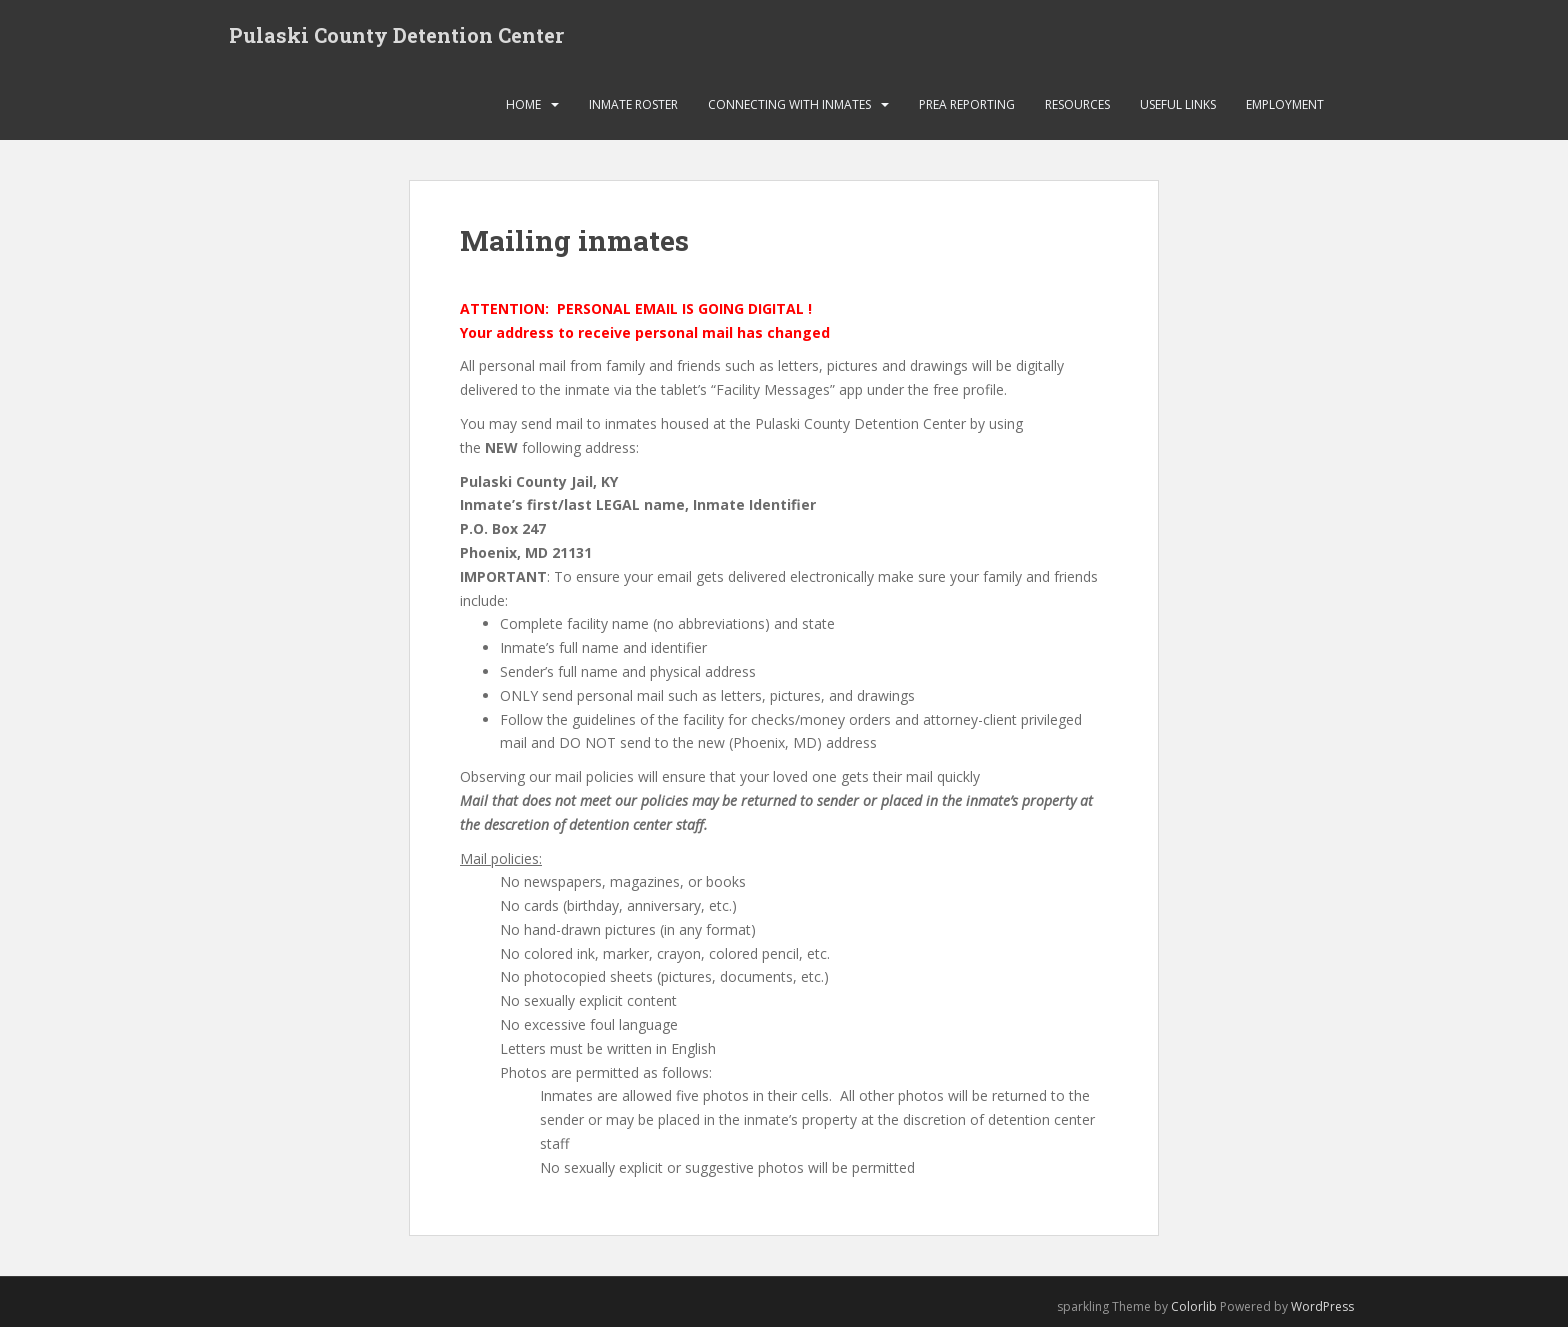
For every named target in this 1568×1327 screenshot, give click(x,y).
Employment (1285, 104)
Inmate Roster (633, 104)
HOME (523, 104)
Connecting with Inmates (789, 104)
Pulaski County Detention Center (396, 35)
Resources (1077, 104)
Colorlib (1194, 1306)
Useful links (1178, 104)
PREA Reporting (967, 104)
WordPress (1322, 1306)
